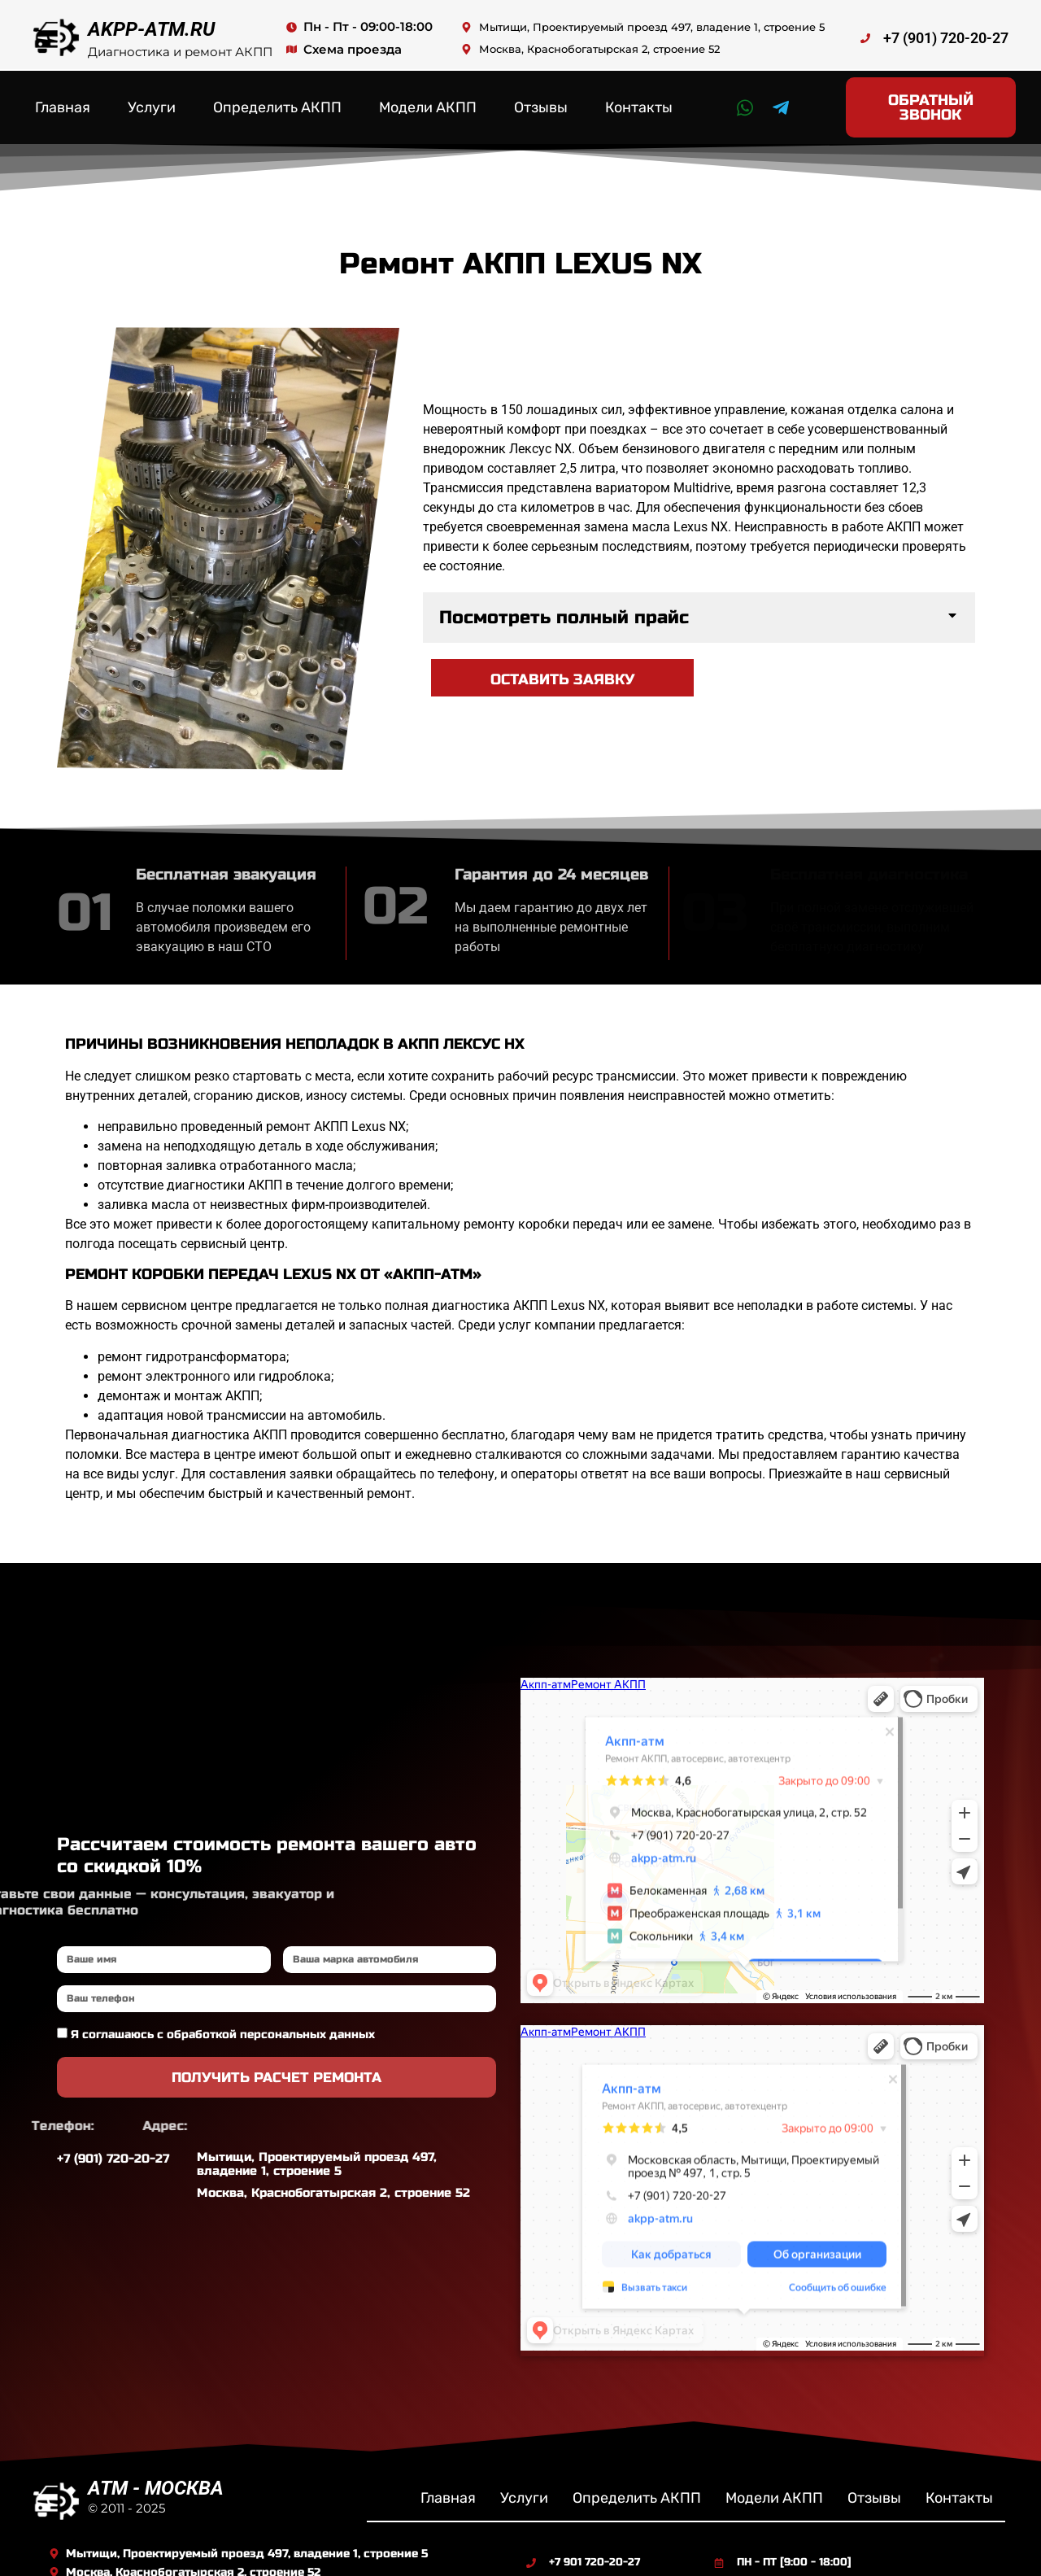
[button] (699, 603)
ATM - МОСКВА (156, 2471)
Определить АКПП (277, 99)
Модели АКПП (428, 99)
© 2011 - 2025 (126, 2491)
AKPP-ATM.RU (151, 29)
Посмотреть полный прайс (564, 602)
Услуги (152, 99)
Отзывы (541, 99)
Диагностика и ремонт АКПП (180, 51)
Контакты (639, 99)
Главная (62, 99)
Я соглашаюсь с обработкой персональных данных (223, 2018)
